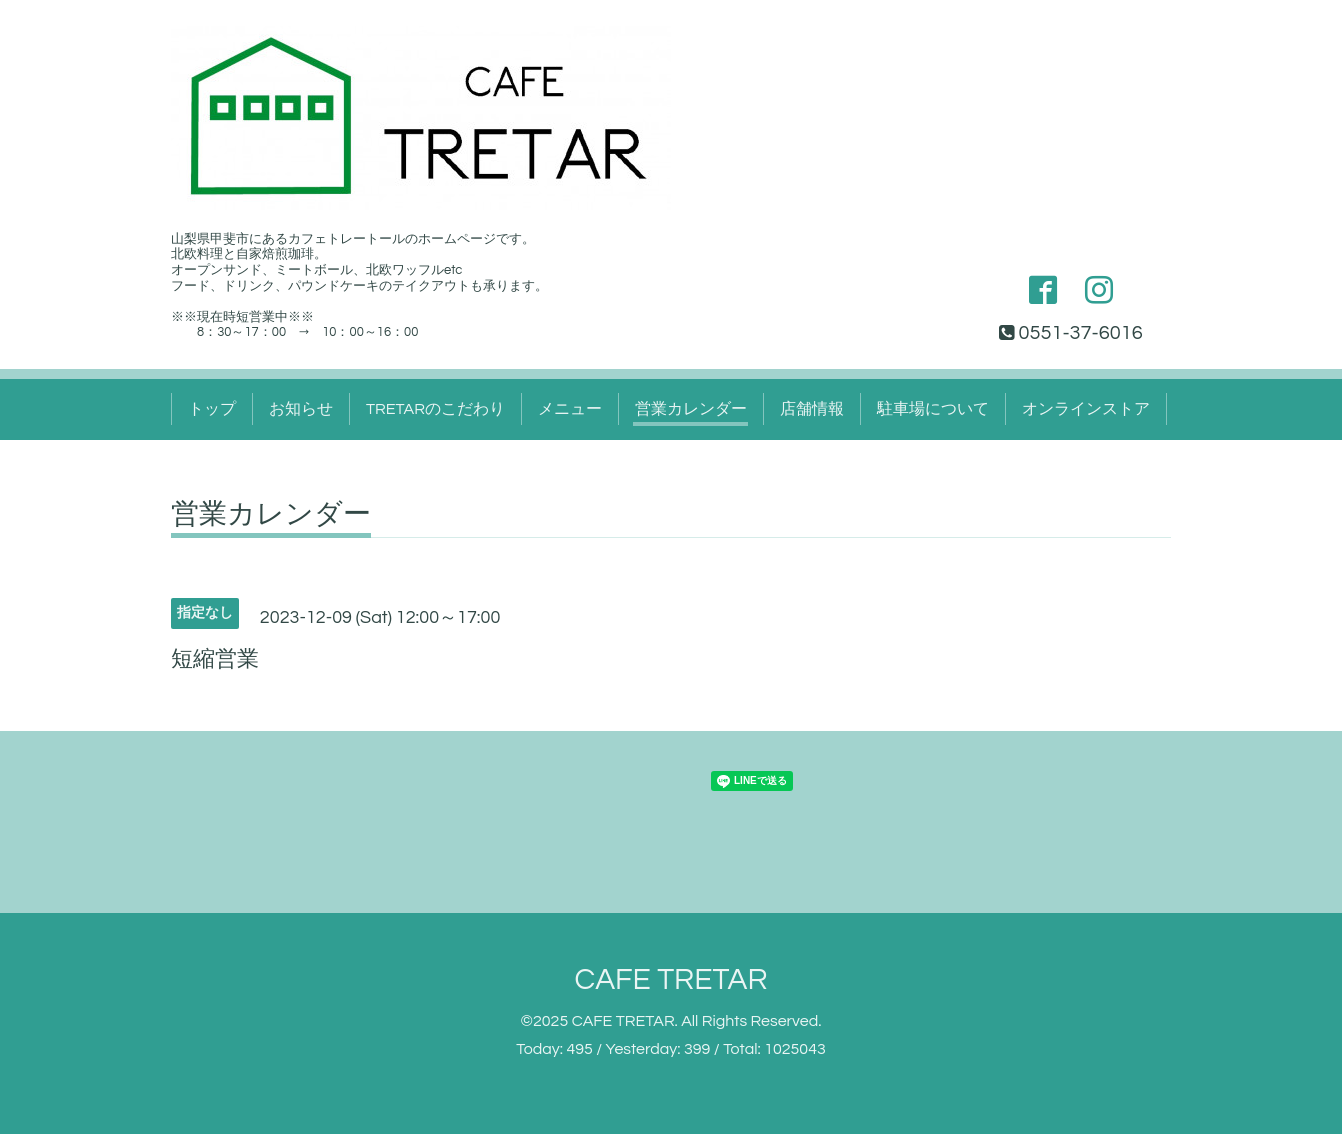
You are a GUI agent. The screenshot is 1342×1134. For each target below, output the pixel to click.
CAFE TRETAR (670, 979)
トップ (212, 409)
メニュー (570, 409)
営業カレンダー (691, 409)
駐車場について (933, 409)
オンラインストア (1086, 409)
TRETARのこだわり (435, 409)
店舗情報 (812, 409)
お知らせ (301, 409)
